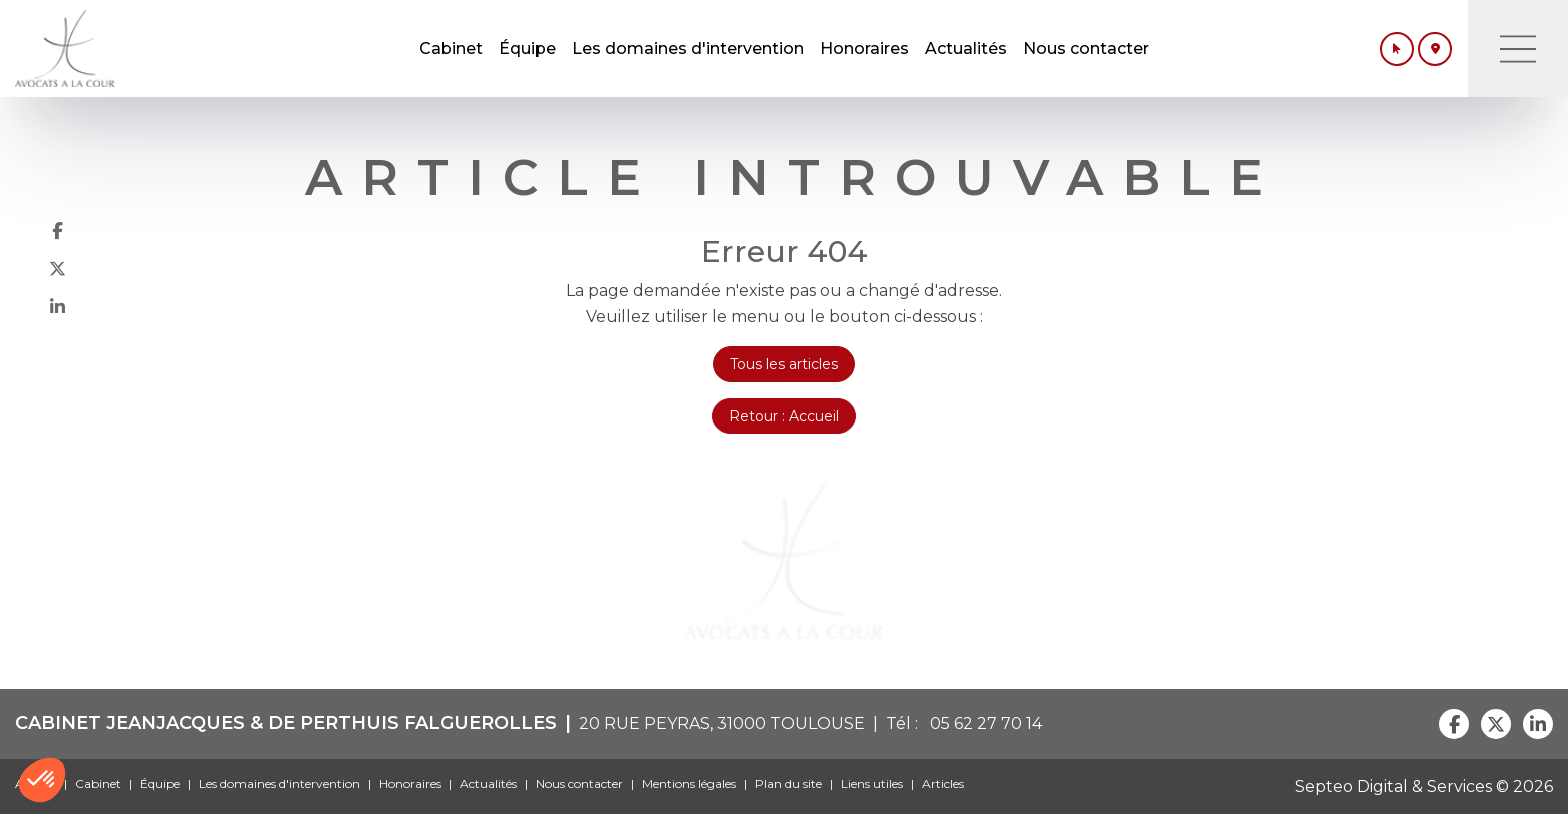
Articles (943, 783)
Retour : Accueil (784, 416)
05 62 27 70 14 (982, 723)
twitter (57, 268)
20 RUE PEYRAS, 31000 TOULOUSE (722, 723)
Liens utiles (872, 783)
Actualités (966, 48)
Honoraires (864, 48)
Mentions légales (689, 783)
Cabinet (451, 48)
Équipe (527, 48)
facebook (57, 230)
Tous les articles (784, 364)
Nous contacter (1086, 48)
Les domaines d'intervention (688, 48)
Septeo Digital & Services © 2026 (1424, 786)
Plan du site (788, 783)
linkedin (57, 306)
